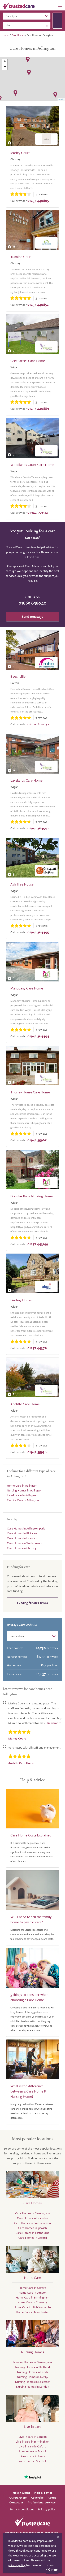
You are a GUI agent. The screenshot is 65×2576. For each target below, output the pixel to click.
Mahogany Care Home (26, 988)
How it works (21, 2492)
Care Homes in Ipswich (32, 2228)
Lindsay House (21, 1300)
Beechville (17, 676)
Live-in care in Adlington (22, 1495)
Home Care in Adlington (22, 1485)
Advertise (37, 2497)
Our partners (18, 2497)
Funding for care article (32, 1602)
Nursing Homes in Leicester (32, 2381)
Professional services (42, 2502)
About (52, 2497)
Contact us (16, 2502)
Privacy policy (46, 2509)
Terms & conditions (22, 2509)
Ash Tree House (21, 884)
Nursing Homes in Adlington (24, 1490)
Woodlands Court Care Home (32, 464)
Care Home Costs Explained (30, 1835)
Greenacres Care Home (27, 360)
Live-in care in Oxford (32, 2446)
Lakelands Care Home (26, 780)
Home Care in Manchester (32, 2312)
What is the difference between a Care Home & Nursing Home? (28, 2091)
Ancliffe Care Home (25, 1404)
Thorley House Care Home (30, 1092)
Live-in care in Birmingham (32, 2441)
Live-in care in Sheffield (32, 2461)
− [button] (5, 67)
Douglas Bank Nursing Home (31, 1196)
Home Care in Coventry (32, 2302)
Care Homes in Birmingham (32, 2213)
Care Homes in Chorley (21, 1548)
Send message (32, 616)
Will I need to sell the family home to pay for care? (30, 1919)
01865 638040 (32, 603)
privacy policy (16, 2565)
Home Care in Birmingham (32, 2297)
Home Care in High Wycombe (32, 2307)
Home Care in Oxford (32, 2287)
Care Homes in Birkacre (22, 1533)
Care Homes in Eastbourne (32, 2232)
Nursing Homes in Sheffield (32, 2367)
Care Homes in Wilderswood (25, 1543)
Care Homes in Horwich (22, 1538)
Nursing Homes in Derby (32, 2377)
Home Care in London (32, 2292)
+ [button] (5, 61)
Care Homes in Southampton (32, 2223)
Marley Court (20, 152)
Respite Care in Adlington (23, 1500)
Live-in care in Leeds (32, 2456)
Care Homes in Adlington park (26, 1528)
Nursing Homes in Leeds (32, 2372)
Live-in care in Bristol (32, 2451)
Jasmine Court (21, 256)
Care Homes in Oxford (32, 2237)
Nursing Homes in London (32, 2386)
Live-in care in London (33, 2436)
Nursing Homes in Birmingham (32, 2362)
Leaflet (61, 99)
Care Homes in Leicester (32, 2218)
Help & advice (43, 2492)
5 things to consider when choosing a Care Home (29, 1997)
